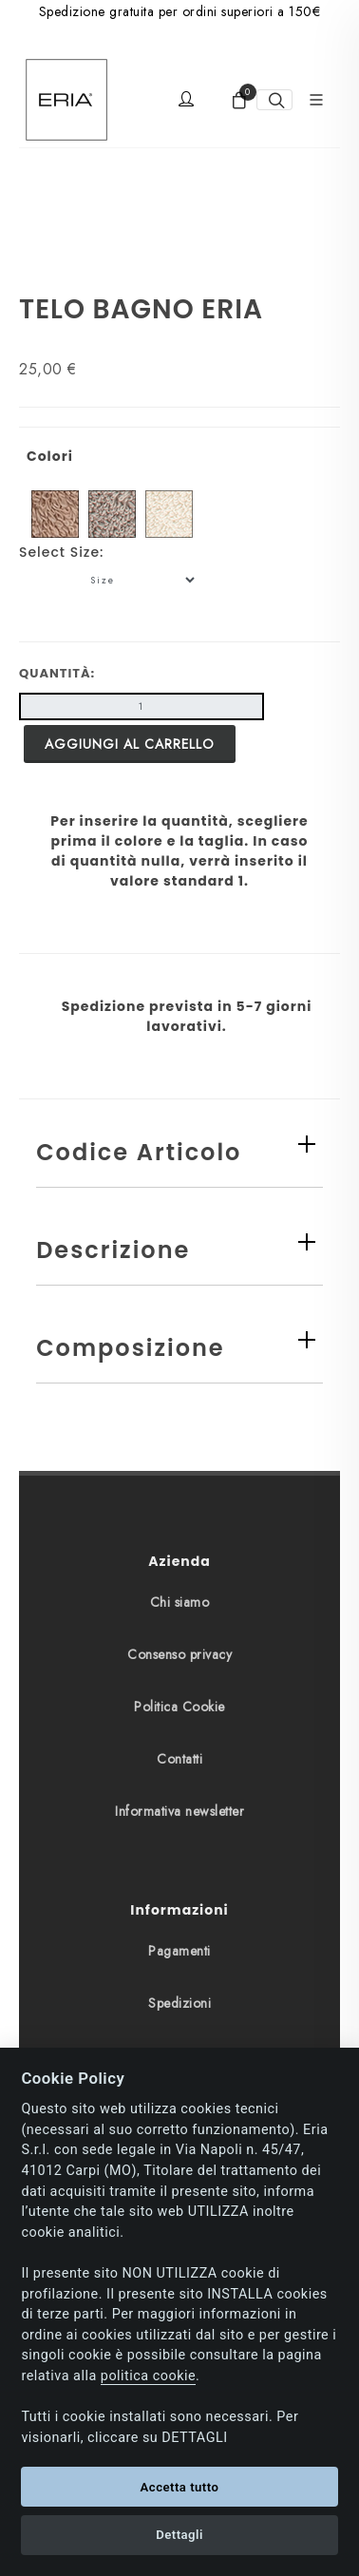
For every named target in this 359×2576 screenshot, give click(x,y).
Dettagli (179, 2535)
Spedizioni (179, 2003)
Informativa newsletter (179, 1811)
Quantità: (57, 673)
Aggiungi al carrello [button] (130, 744)
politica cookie (148, 2376)
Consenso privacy (179, 1654)
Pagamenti (179, 1950)
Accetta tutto (180, 2487)
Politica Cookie (179, 1706)
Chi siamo (180, 1602)
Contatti (179, 1758)
